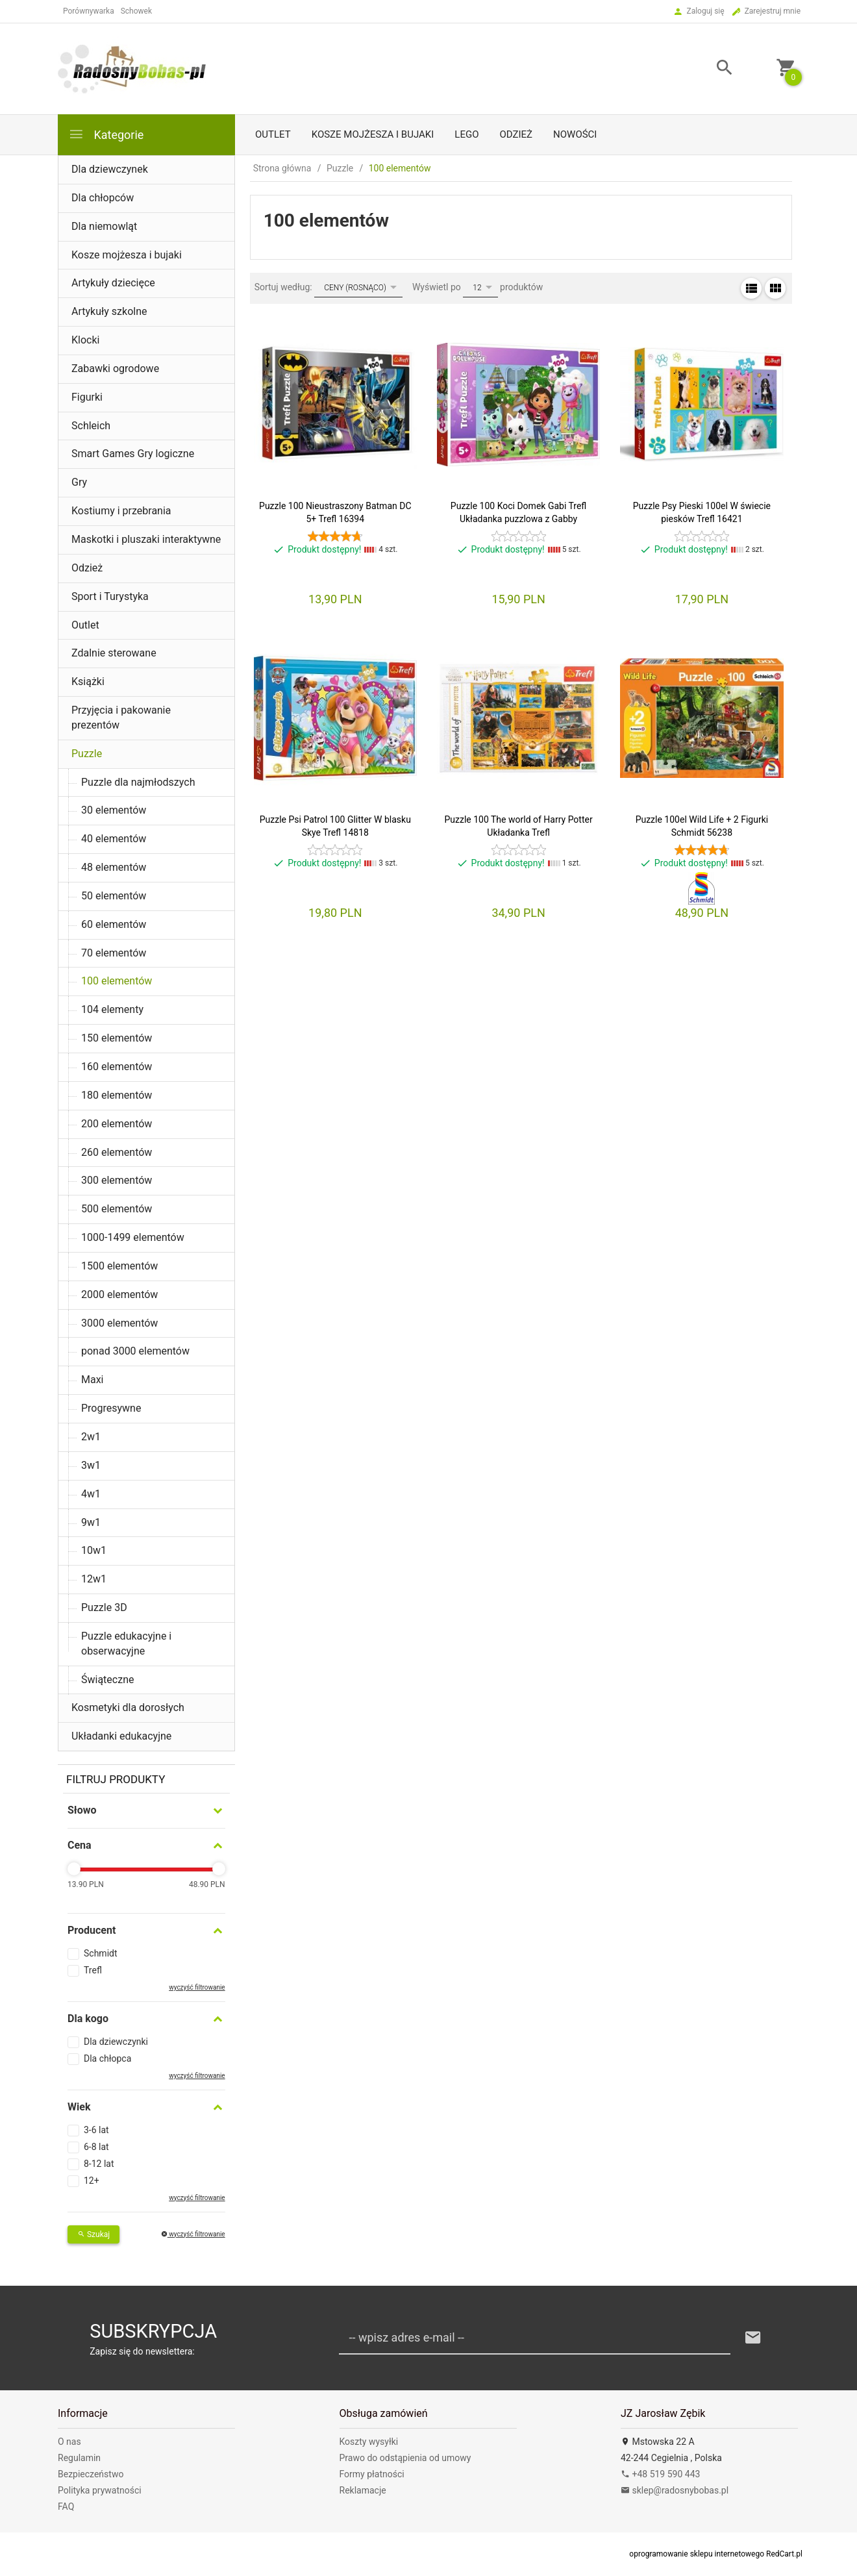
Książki (88, 681)
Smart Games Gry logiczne (132, 453)
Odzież (515, 134)
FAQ (66, 2506)
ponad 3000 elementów (135, 1351)
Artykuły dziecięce (113, 283)
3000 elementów (119, 1323)
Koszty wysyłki (369, 2441)
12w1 (93, 1579)
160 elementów (116, 1066)
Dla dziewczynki (116, 2041)
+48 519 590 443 (660, 2474)
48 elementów (113, 867)
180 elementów (116, 1095)
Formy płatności (372, 2474)
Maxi (92, 1379)
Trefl (93, 1970)
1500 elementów (119, 1266)
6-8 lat (96, 2147)
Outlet (273, 134)
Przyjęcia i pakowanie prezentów (121, 717)
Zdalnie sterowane (113, 653)
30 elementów (113, 810)
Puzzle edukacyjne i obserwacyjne (126, 1643)
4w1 (91, 1494)
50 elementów (113, 896)
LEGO (466, 134)
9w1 (91, 1522)
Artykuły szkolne (109, 311)
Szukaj (93, 2234)
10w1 (93, 1550)
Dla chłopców (102, 198)
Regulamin (79, 2458)
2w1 (91, 1437)
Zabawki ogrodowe (115, 368)
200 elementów (116, 1124)
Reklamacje (363, 2490)
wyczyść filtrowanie (197, 1987)
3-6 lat (96, 2130)
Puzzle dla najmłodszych (138, 782)
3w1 (91, 1465)
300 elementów (116, 1180)
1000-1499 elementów (132, 1237)
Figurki (87, 397)
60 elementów (113, 924)
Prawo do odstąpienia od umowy (405, 2458)
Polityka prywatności (100, 2490)
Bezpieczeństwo (90, 2474)
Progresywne (111, 1408)
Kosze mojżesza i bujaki (373, 134)
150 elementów (116, 1038)
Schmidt (101, 1953)
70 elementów (113, 953)
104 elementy (112, 1009)
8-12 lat (99, 2163)
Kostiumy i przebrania (121, 511)
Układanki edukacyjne (121, 1736)
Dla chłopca (107, 2058)
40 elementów (113, 838)
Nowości (575, 134)
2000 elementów (119, 1294)
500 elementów (116, 1209)
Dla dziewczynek (109, 169)
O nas (69, 2441)
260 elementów (116, 1152)
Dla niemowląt (104, 226)
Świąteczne (107, 1679)
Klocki (85, 340)
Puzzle (86, 753)
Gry (79, 482)
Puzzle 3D (104, 1607)
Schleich (90, 425)
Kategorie (105, 134)
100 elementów (116, 981)
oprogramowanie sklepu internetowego (696, 2553)
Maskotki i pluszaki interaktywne (146, 539)
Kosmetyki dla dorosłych (127, 1707)
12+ (91, 2180)
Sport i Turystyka (110, 596)
